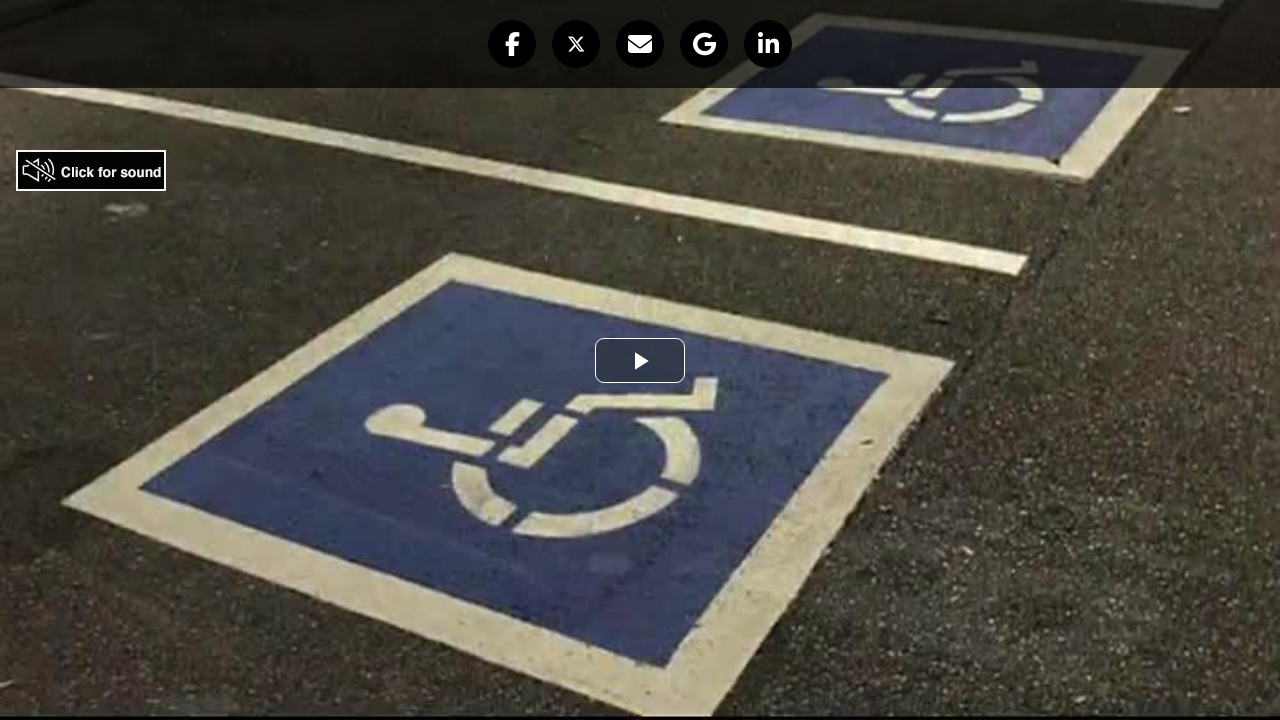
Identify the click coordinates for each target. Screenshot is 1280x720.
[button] (512, 44)
